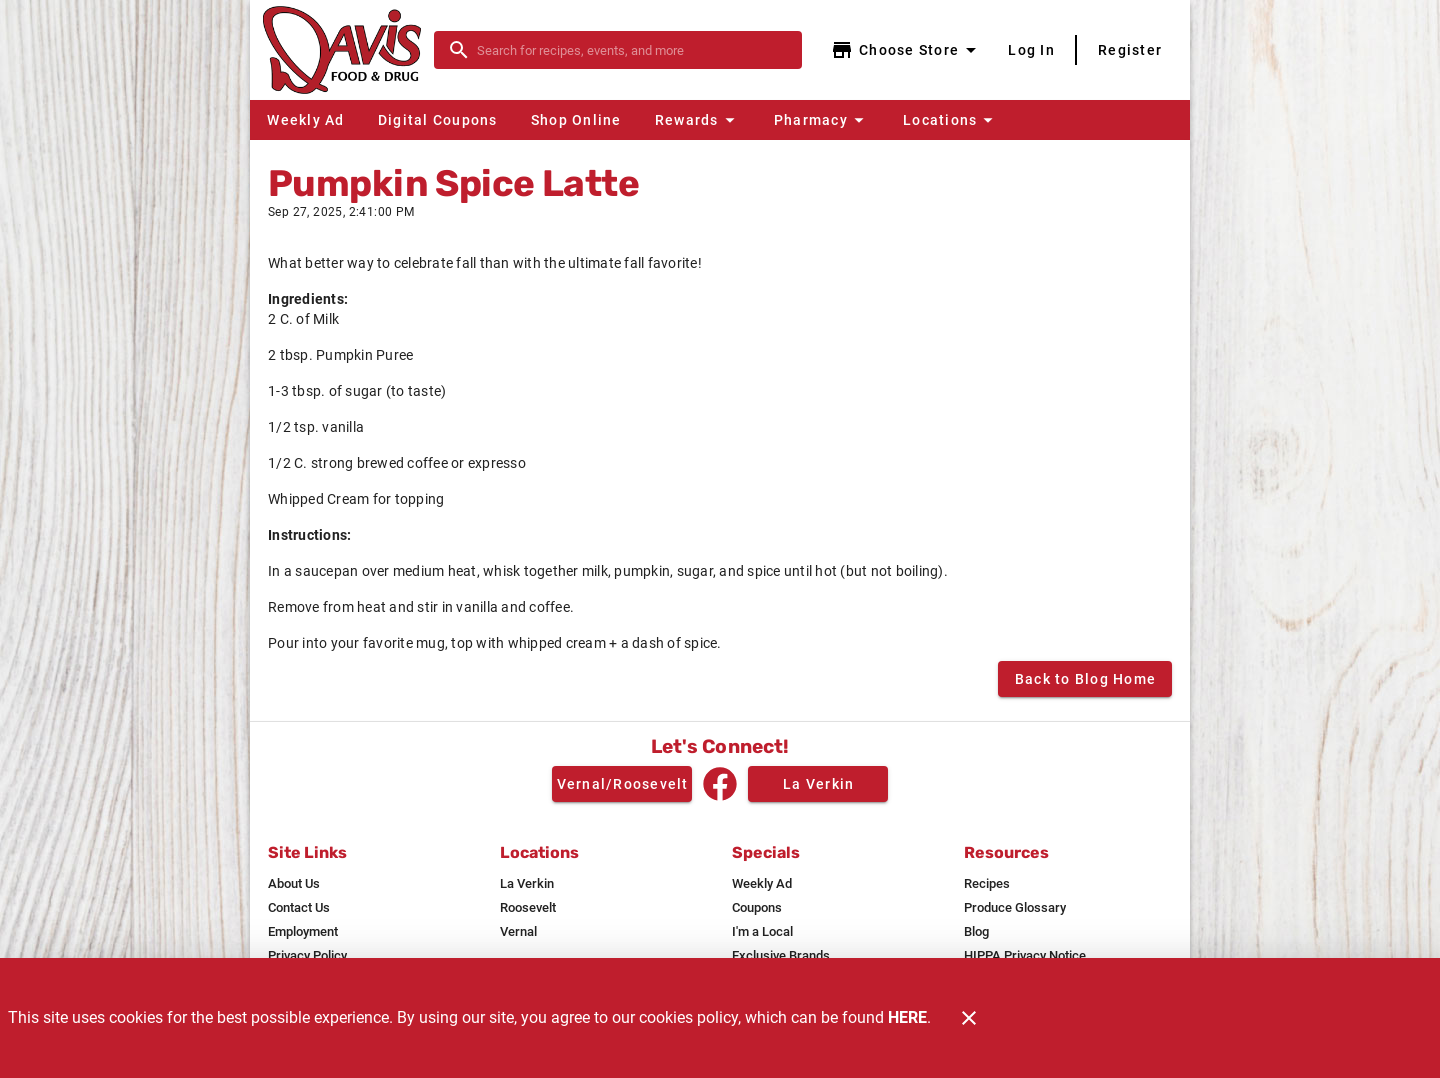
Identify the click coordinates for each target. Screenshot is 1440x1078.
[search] (632, 50)
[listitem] (294, 884)
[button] (697, 120)
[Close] (969, 1018)
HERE (907, 1017)
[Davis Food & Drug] (348, 50)
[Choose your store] (906, 50)
